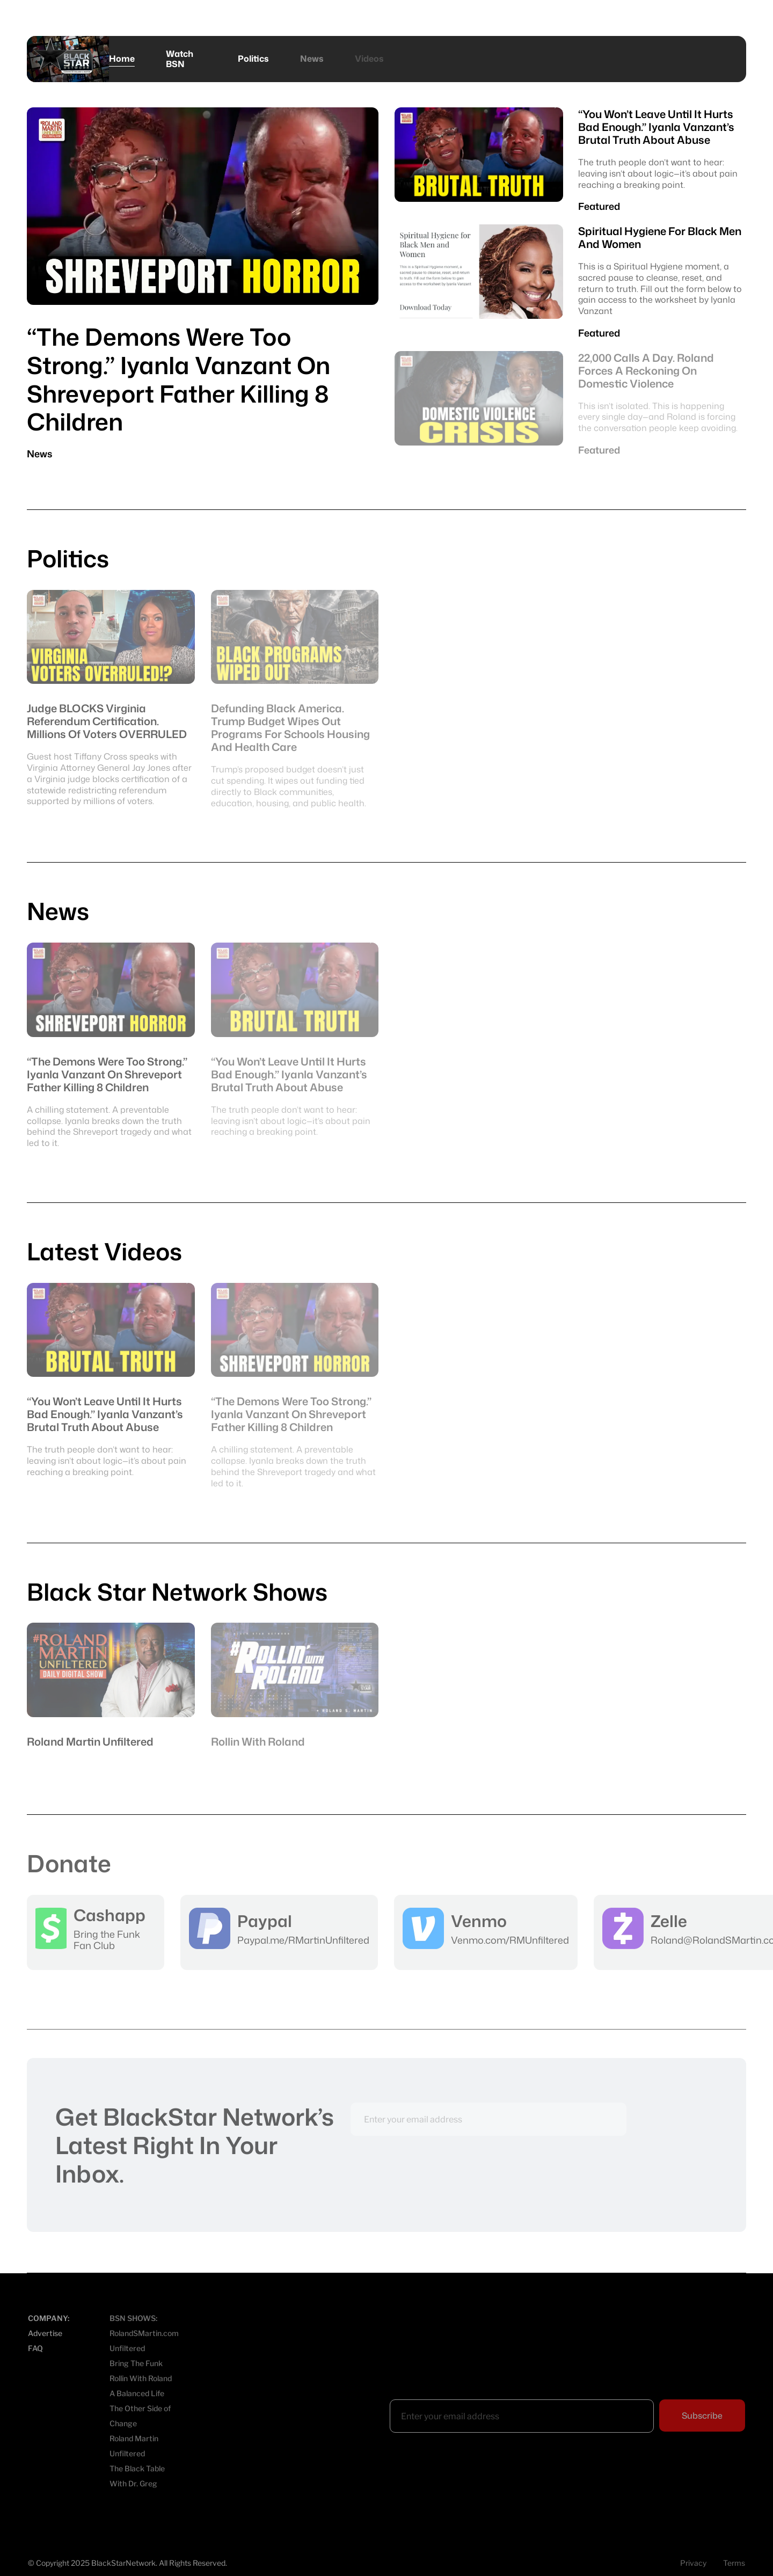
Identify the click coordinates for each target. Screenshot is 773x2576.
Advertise (45, 2333)
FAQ (35, 2348)
